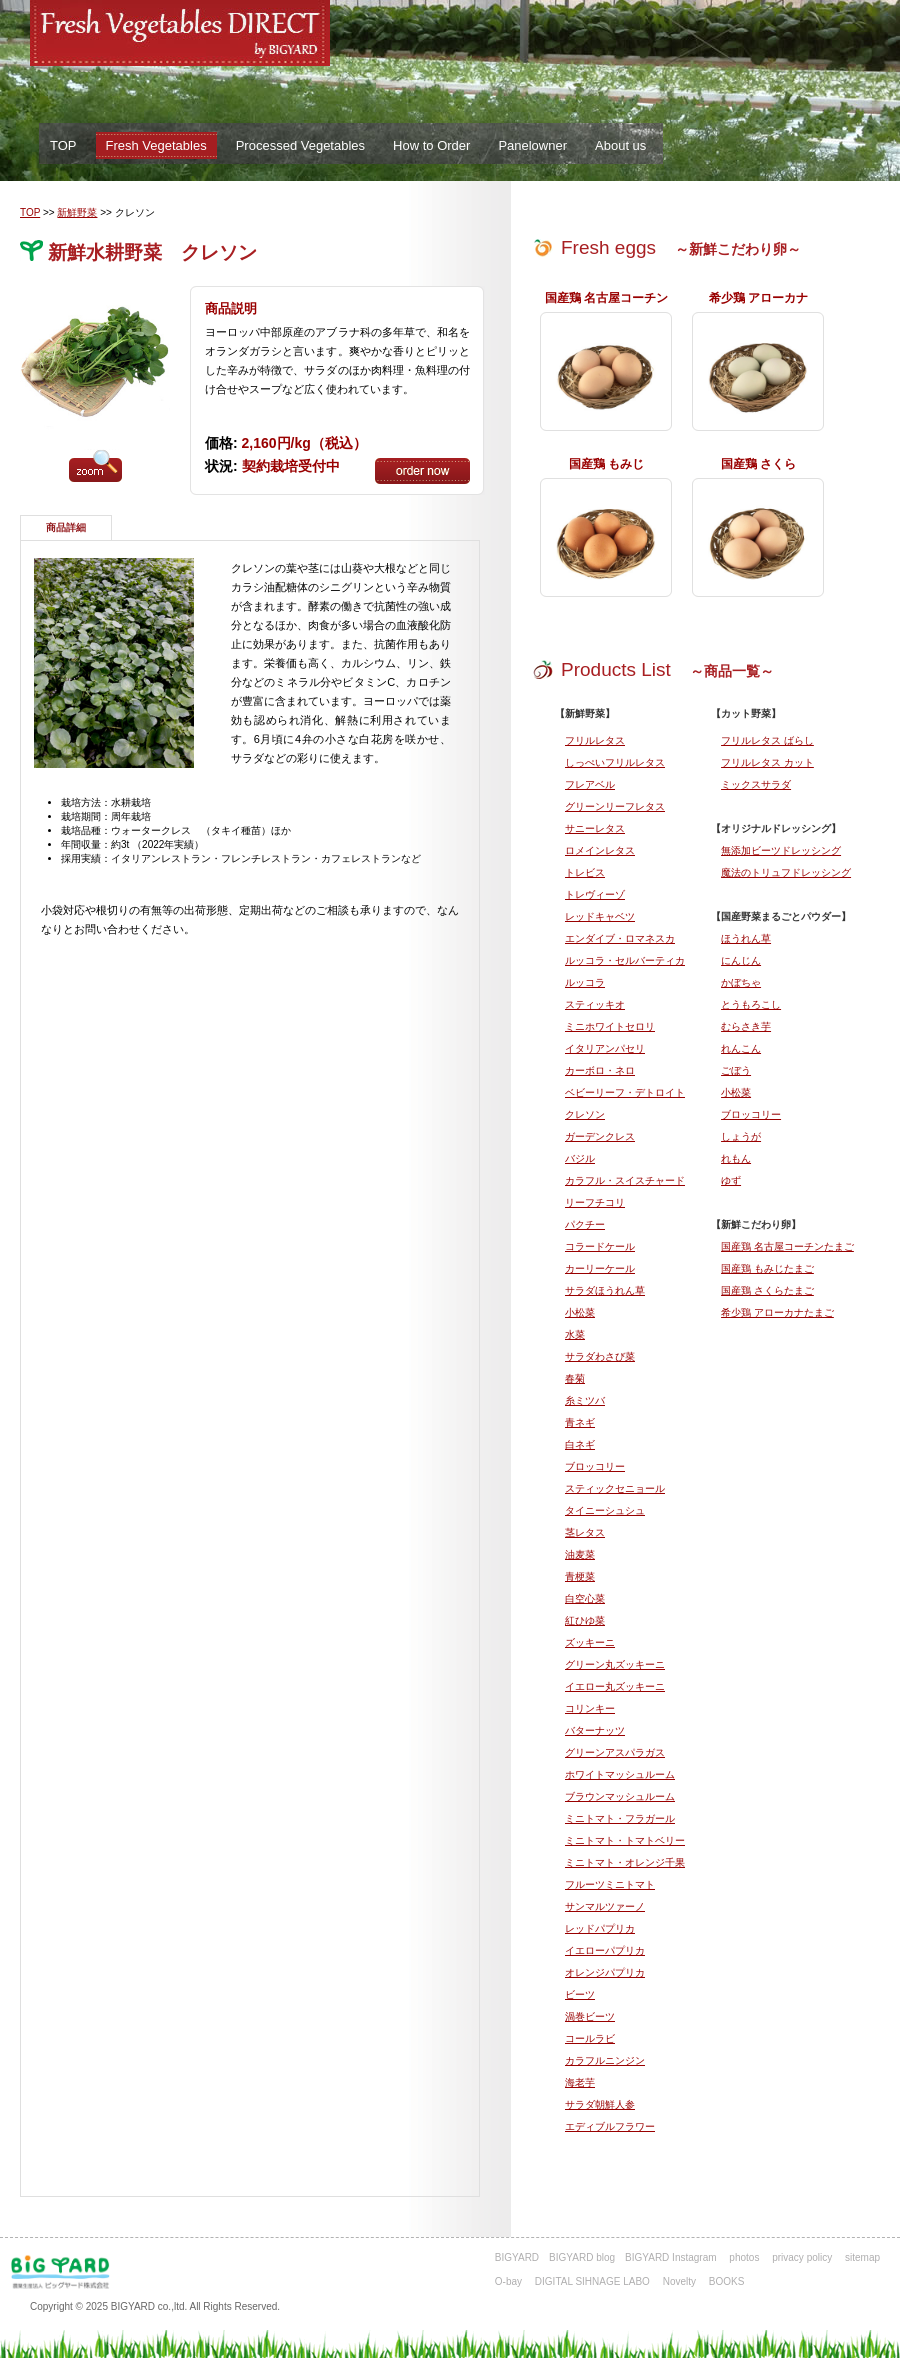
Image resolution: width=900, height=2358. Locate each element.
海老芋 (580, 2082)
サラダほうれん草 (605, 1290)
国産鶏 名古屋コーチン (606, 298)
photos (744, 2257)
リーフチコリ (595, 1202)
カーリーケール (600, 1268)
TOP (63, 145)
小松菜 (736, 1092)
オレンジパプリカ (605, 1972)
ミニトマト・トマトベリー (625, 1840)
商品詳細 (66, 527)
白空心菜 (585, 1598)
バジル (580, 1158)
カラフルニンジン (605, 2060)
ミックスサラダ (756, 784)
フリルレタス (595, 740)
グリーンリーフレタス (615, 806)
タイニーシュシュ (605, 1510)
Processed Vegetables (300, 145)
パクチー (585, 1224)
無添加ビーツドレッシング (781, 850)
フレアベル (590, 784)
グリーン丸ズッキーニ (615, 1664)
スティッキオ (595, 1004)
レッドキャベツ (600, 916)
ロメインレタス (600, 850)
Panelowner (532, 145)
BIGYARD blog (582, 2257)
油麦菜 (580, 1554)
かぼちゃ (741, 982)
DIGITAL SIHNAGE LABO (592, 2281)
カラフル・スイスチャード (625, 1180)
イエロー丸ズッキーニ (615, 1686)
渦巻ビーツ (590, 2016)
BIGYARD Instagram (671, 2257)
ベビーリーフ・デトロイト (625, 1092)
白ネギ (580, 1444)
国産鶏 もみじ (606, 464)
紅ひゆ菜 (585, 1620)
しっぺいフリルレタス (615, 762)
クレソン (585, 1114)
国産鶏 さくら (758, 464)
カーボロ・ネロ (600, 1070)
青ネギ (580, 1422)
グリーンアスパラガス (615, 1752)
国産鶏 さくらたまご (767, 1290)
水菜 (575, 1334)
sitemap (862, 2257)
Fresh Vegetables (156, 145)
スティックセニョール (615, 1488)
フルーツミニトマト (610, 1884)
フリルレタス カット (767, 762)
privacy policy (802, 2257)
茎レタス (585, 1532)
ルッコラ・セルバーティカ (625, 960)
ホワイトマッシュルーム (620, 1774)
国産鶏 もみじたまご (767, 1268)
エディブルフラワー (610, 2126)
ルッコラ (585, 982)
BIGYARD (517, 2257)
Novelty (679, 2281)
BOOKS (727, 2281)
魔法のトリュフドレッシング (786, 872)
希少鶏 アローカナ (758, 298)
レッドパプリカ (600, 1928)
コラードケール (600, 1246)
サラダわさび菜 (600, 1356)
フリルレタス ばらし (767, 740)
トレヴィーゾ (595, 894)
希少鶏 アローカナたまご (777, 1312)
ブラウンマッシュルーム (620, 1796)
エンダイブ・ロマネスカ (620, 938)
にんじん (741, 960)
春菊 (575, 1378)
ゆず (731, 1180)
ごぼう (736, 1070)
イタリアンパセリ (605, 1048)
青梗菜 (580, 1576)
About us (620, 145)
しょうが (741, 1136)
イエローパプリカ (605, 1950)
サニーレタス (595, 828)
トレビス (585, 872)
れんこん (741, 1048)
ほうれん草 (746, 938)
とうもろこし (751, 1004)
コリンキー (590, 1708)
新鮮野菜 (77, 212)
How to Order (431, 145)
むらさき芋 (746, 1026)
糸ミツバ (585, 1400)
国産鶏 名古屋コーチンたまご (787, 1246)
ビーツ (580, 1994)
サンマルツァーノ (605, 1906)
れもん (736, 1158)
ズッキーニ (590, 1642)
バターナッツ (595, 1730)
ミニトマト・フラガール (620, 1818)
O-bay (508, 2281)
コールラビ (590, 2038)
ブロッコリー (751, 1114)
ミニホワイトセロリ (610, 1026)
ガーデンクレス (600, 1136)
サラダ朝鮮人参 (600, 2104)
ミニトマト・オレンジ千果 (625, 1862)
